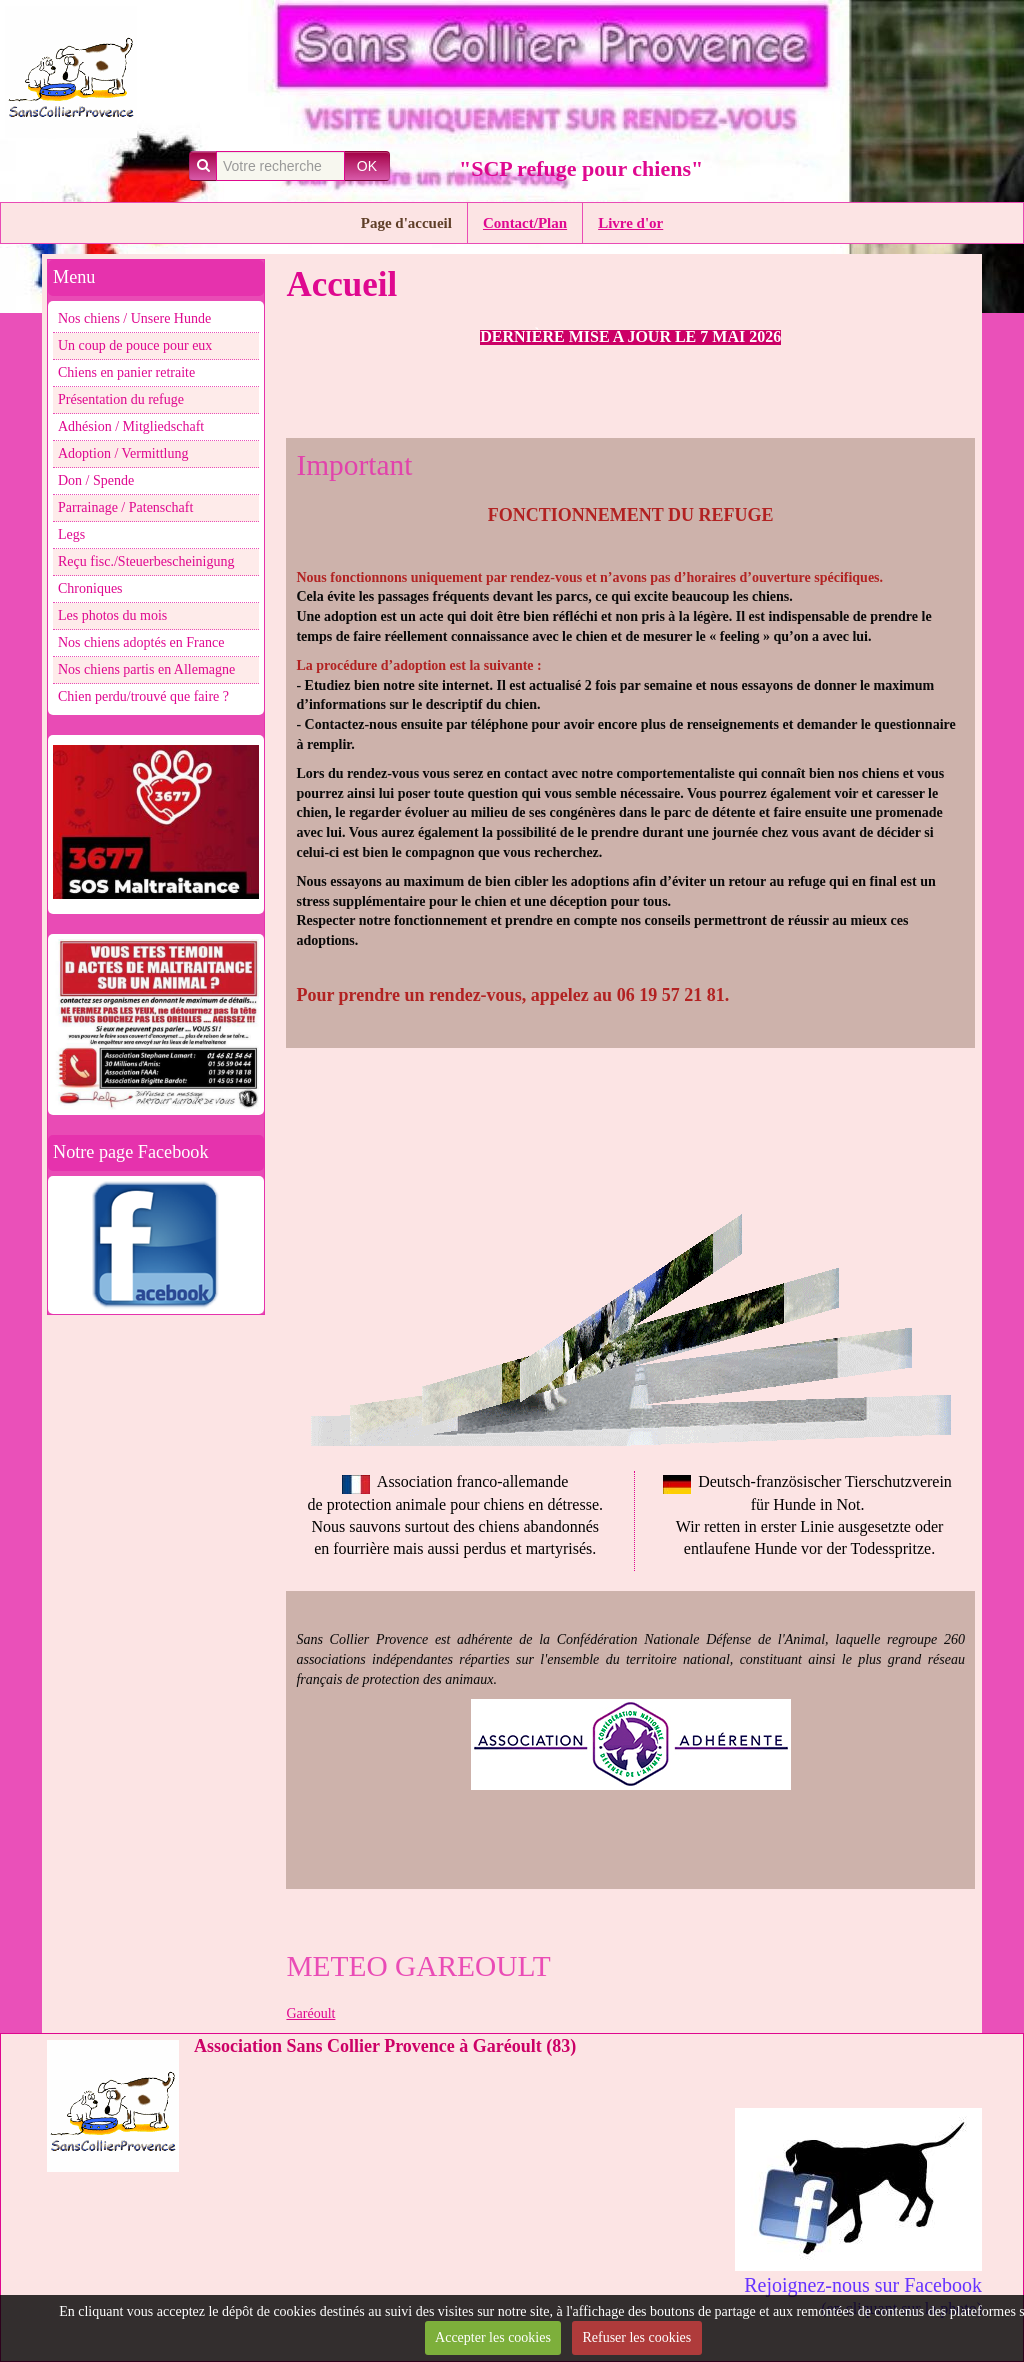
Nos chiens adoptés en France (141, 642)
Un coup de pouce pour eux (135, 345)
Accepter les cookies (493, 2337)
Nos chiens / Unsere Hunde (134, 318)
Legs (71, 534)
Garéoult (310, 2013)
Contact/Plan (525, 223)
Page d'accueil (406, 223)
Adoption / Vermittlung (123, 453)
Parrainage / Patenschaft (125, 507)
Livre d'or (630, 223)
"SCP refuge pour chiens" (581, 168)
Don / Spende (96, 480)
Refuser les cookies (636, 2337)
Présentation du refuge (121, 399)
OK (367, 166)
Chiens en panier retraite (126, 372)
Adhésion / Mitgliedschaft (131, 426)
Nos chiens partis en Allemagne (146, 669)
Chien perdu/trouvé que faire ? (143, 696)
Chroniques (90, 588)
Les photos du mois (112, 615)
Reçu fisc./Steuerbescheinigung (146, 561)
